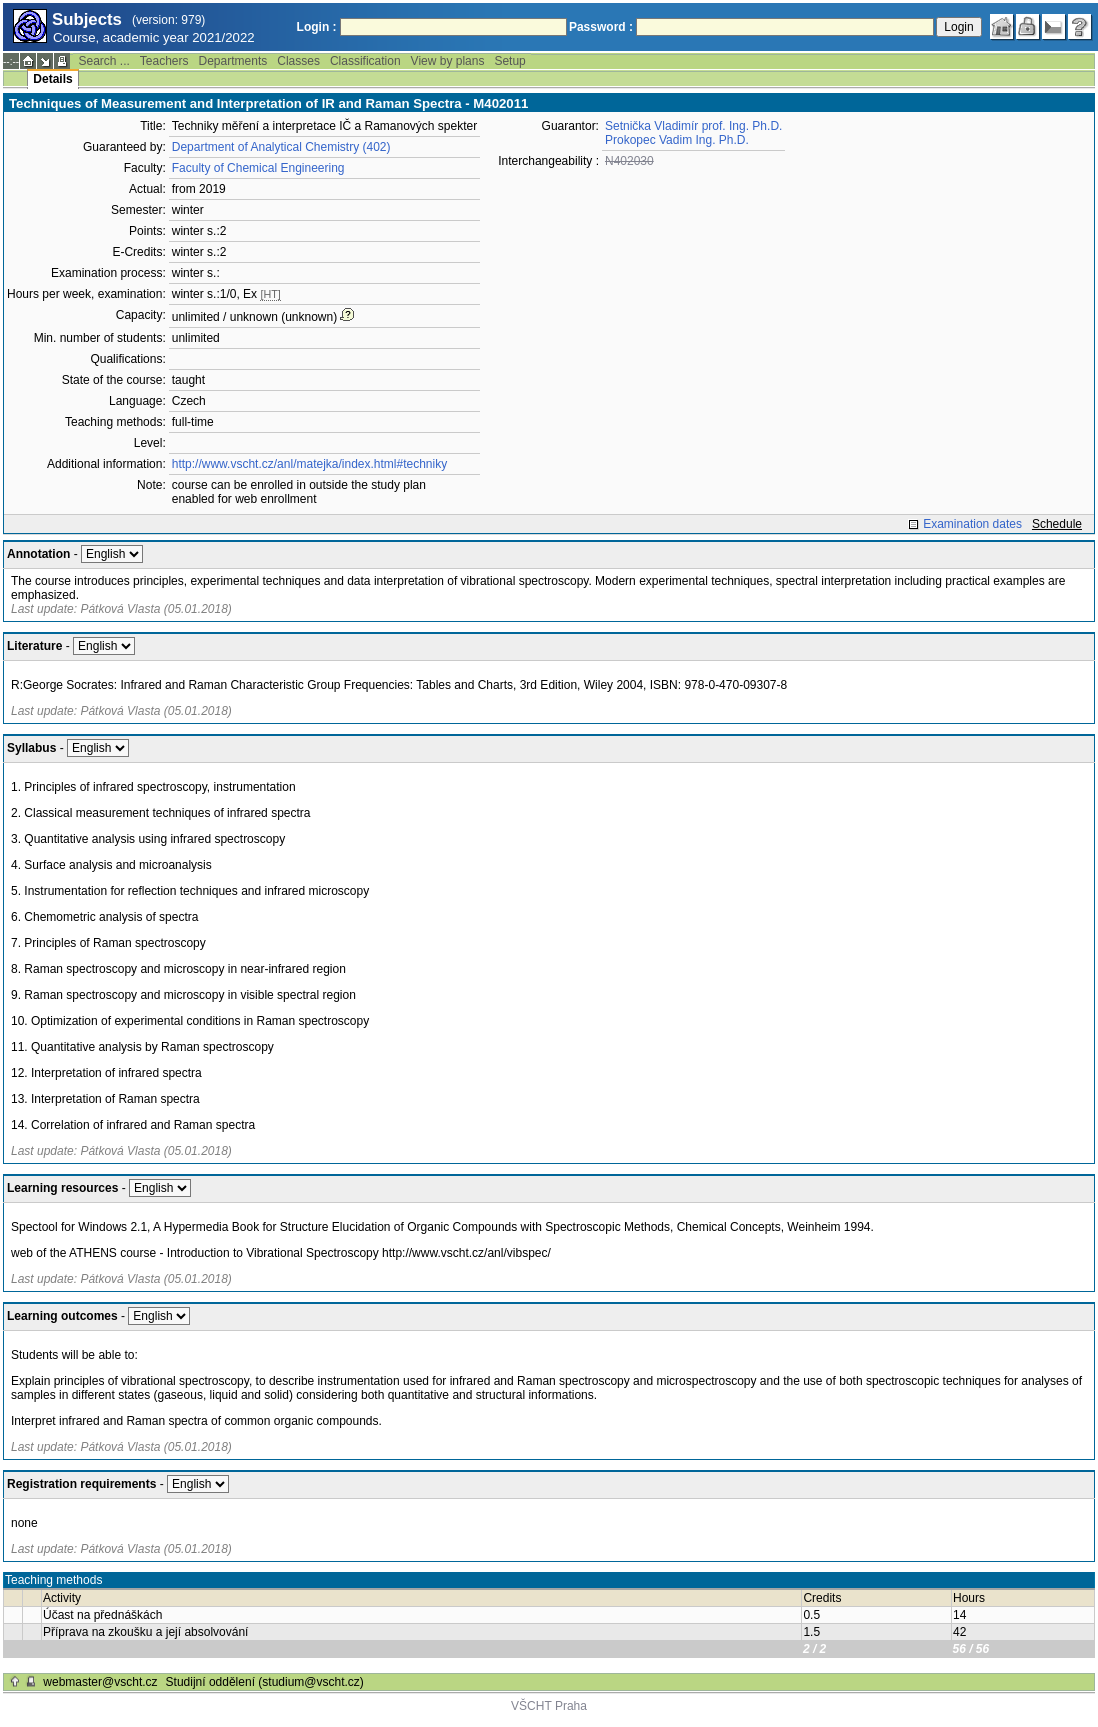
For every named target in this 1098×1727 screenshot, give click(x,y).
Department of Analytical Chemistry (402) (281, 147)
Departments (233, 61)
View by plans (448, 61)
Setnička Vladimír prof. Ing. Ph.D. (693, 126)
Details (52, 79)
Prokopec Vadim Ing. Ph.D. (677, 140)
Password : (601, 27)
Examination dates (972, 524)
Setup (509, 61)
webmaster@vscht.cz (100, 1682)
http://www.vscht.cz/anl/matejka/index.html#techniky (309, 464)
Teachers (164, 61)
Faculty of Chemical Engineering (258, 168)
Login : (317, 27)
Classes (298, 61)
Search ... (103, 61)
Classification (365, 61)
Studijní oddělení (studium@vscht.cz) (265, 1682)
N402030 (629, 161)
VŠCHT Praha (549, 1706)
